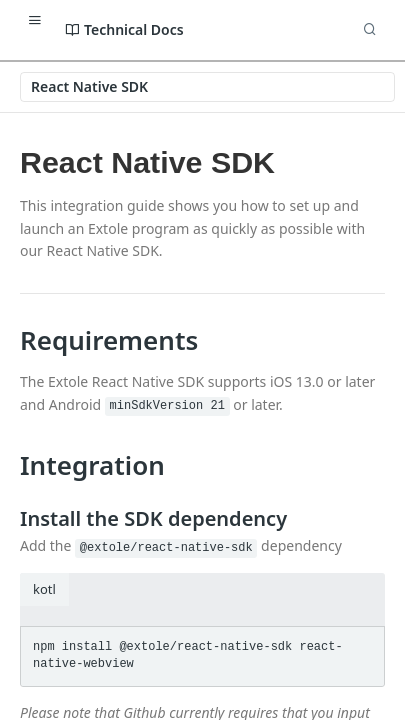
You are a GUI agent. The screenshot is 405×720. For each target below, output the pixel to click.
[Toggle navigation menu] (35, 20)
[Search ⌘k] (370, 30)
